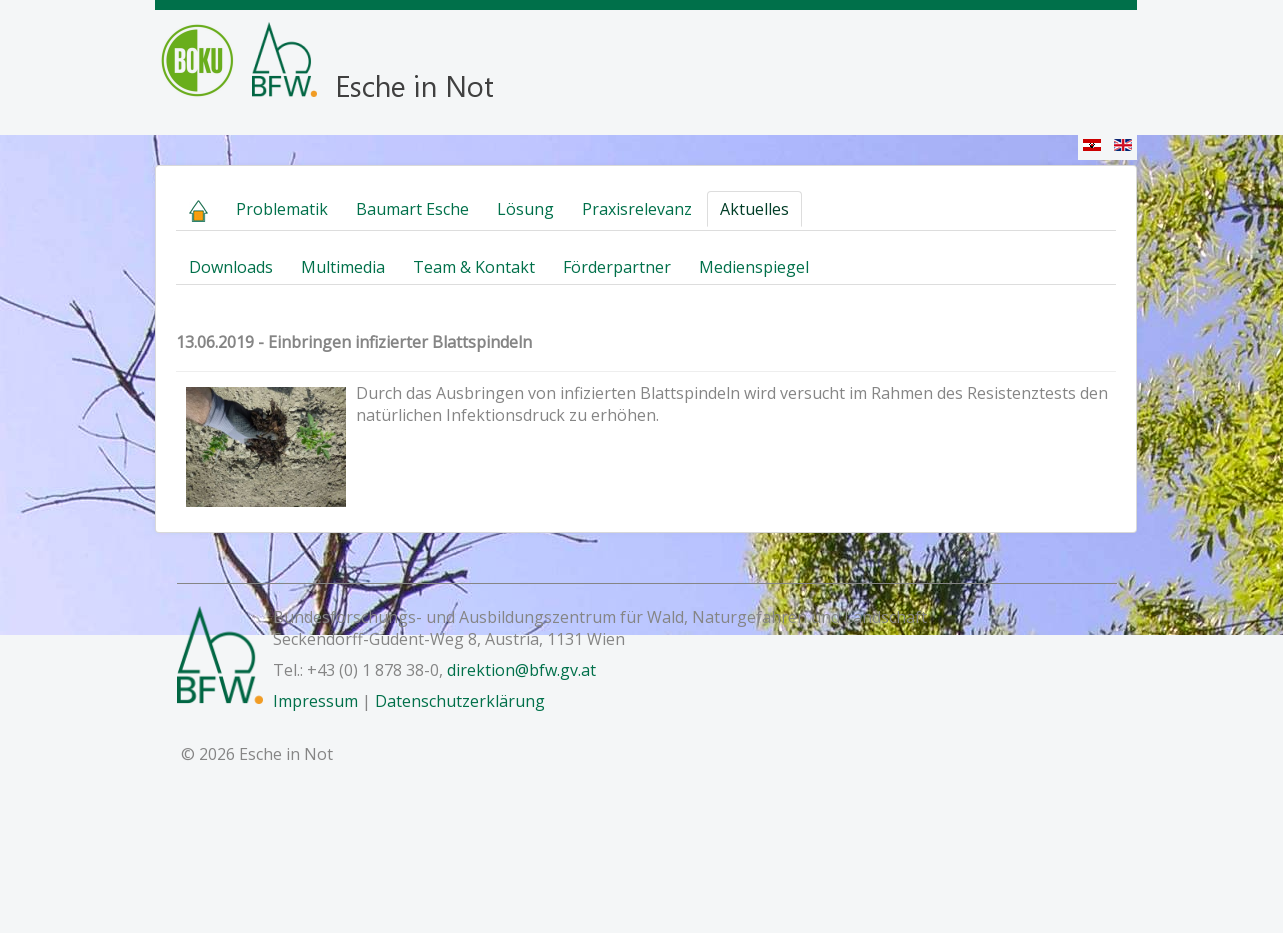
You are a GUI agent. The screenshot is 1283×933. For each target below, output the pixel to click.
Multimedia (343, 267)
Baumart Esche (412, 209)
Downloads (231, 267)
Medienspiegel (754, 267)
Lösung (525, 209)
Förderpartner (617, 267)
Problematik (282, 209)
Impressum (315, 701)
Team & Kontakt (474, 267)
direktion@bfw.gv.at (521, 670)
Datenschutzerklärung (460, 701)
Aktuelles (754, 209)
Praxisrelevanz (637, 209)
